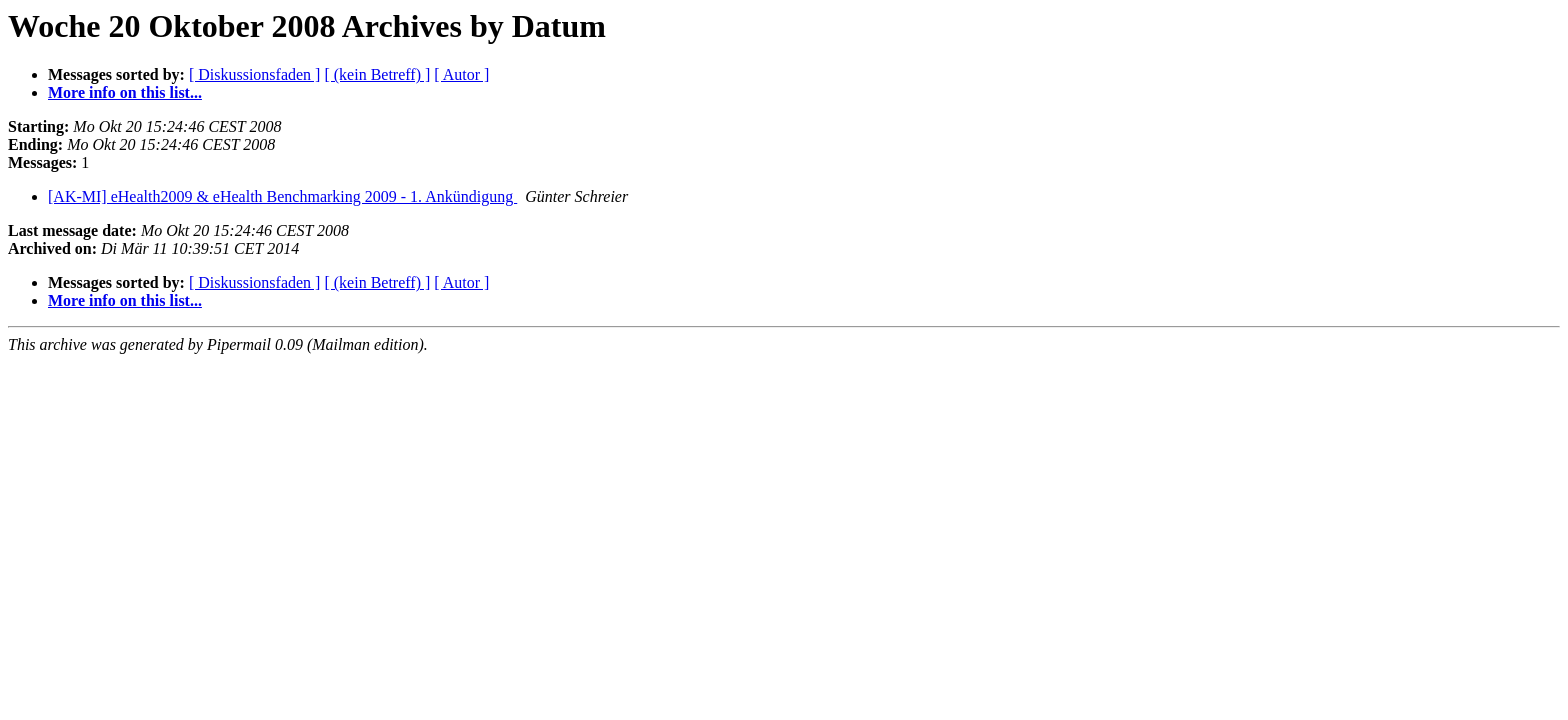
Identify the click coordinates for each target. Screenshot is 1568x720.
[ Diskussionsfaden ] (255, 74)
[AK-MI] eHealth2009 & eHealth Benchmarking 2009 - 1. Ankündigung (282, 196)
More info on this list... (125, 92)
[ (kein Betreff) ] (377, 74)
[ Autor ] (461, 74)
